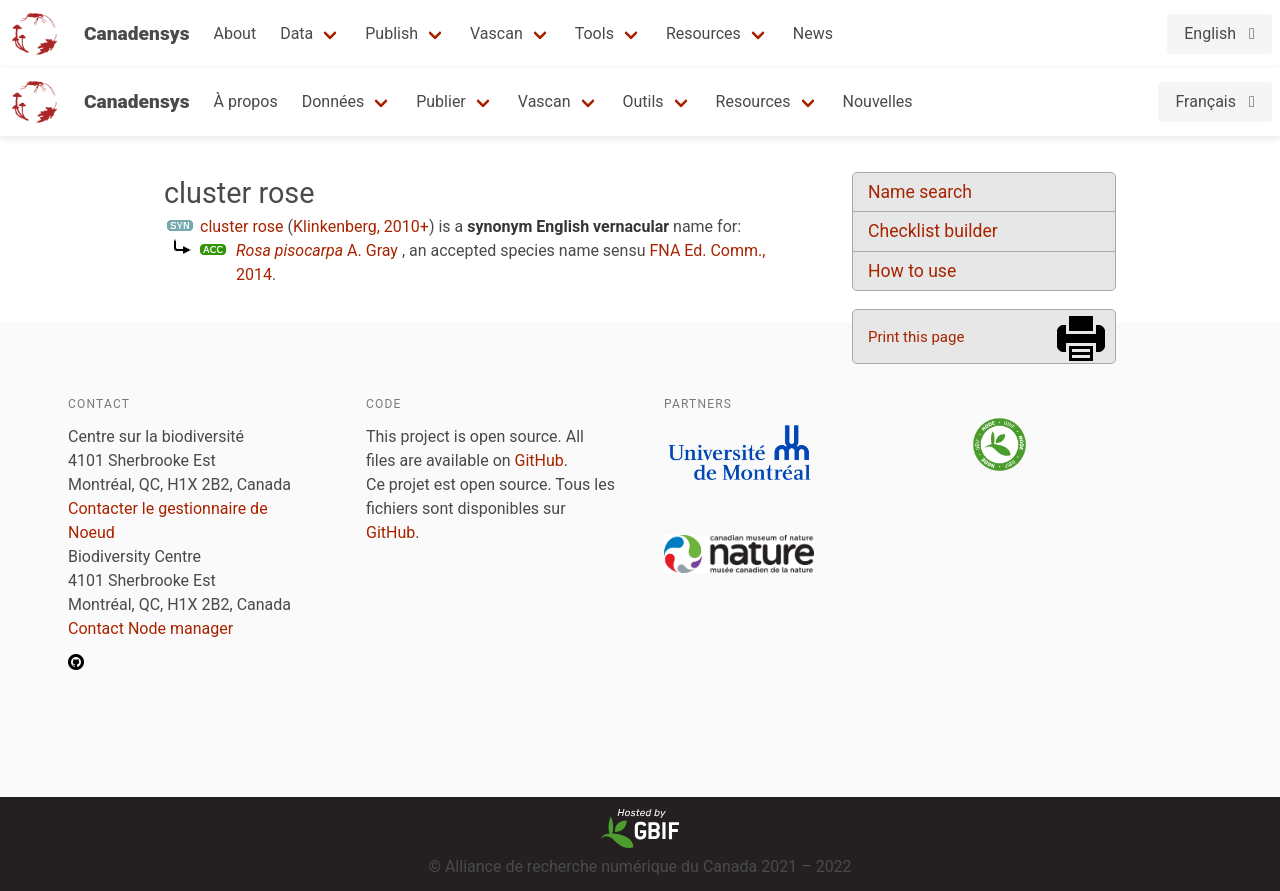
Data (296, 33)
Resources (703, 33)
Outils (643, 101)
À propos (246, 101)
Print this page (916, 337)
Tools (594, 33)
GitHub (539, 460)
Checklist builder (933, 231)
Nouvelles (878, 101)
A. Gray (317, 250)
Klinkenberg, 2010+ (361, 226)
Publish (391, 33)
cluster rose (242, 226)
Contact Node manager (150, 628)
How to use (912, 271)
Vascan (496, 33)
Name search (920, 192)
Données (333, 101)
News (813, 33)
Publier (441, 101)
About (235, 33)
